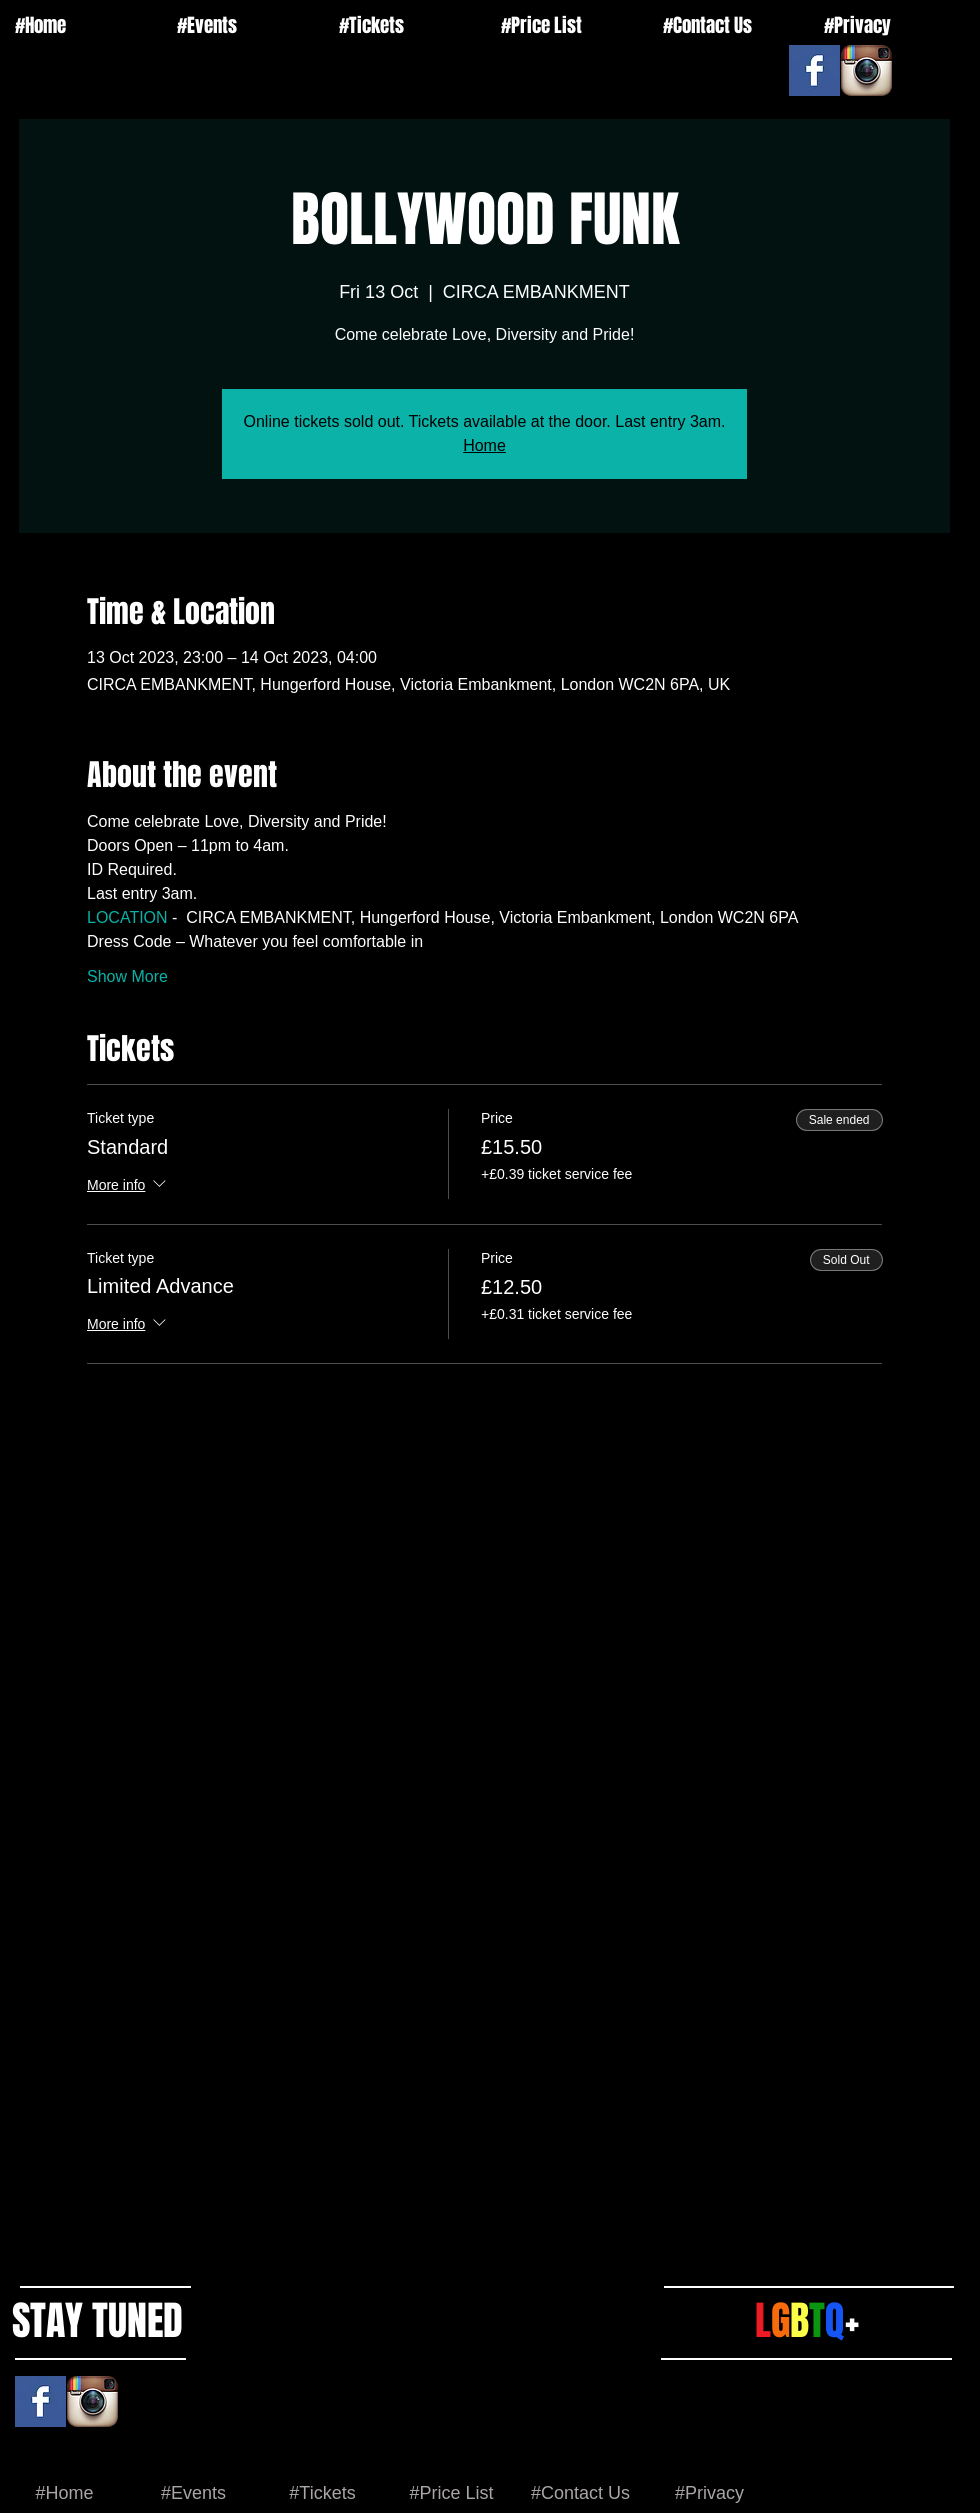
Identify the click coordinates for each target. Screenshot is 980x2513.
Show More (127, 976)
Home (484, 445)
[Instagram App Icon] (866, 70)
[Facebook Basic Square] (814, 70)
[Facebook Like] (762, 55)
